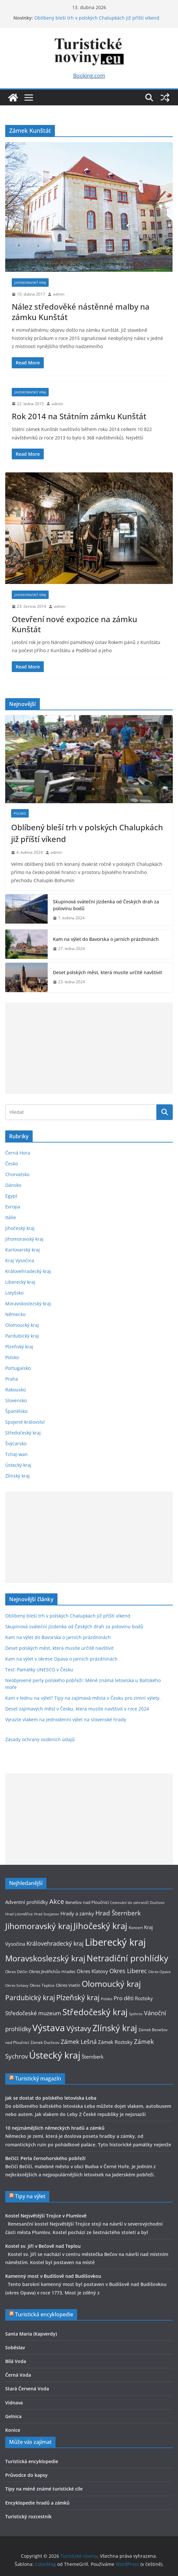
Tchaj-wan (16, 1454)
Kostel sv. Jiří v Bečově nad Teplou (43, 2246)
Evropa (12, 1207)
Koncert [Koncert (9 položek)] (136, 1927)
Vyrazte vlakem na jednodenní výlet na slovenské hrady (65, 1719)
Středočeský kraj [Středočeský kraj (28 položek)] (95, 2012)
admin (58, 294)
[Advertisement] (89, 1048)
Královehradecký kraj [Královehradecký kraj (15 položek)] (55, 1943)
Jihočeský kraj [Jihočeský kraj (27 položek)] (100, 1926)
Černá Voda (18, 2375)
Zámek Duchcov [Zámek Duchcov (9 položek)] (44, 2042)
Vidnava (14, 2403)
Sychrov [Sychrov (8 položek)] (136, 2014)
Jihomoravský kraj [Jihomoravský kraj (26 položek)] (38, 1925)
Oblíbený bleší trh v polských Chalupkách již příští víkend (96, 18)
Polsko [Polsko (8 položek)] (106, 1999)
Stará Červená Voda (27, 2388)
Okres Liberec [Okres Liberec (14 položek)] (128, 1971)
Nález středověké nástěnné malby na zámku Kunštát (81, 311)
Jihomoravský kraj (30, 282)
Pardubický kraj (22, 1336)
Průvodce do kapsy (26, 2475)
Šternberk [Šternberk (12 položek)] (93, 2056)
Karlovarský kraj (22, 1250)
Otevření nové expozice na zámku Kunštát (74, 624)
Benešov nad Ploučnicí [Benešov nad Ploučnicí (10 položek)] (87, 1902)
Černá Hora (17, 1153)
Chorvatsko (17, 1174)
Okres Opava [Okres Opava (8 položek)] (159, 1972)
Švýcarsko (15, 1443)
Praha (11, 1379)
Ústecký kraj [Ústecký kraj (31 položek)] (54, 2055)
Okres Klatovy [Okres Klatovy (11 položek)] (92, 1971)
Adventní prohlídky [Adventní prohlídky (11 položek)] (26, 1902)
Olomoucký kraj (22, 1325)
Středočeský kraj (23, 1433)
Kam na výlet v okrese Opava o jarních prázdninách (61, 1659)
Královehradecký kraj (28, 1271)
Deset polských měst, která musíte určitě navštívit (107, 972)
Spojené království (25, 1422)
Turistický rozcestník (28, 2516)
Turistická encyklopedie (44, 2314)
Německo (15, 1314)
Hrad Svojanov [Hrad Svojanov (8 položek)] (46, 1914)
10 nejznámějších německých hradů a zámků (55, 2128)
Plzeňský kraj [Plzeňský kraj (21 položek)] (78, 1997)
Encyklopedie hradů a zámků (37, 2503)
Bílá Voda (15, 2361)
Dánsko (13, 1185)
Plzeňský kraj (19, 1346)
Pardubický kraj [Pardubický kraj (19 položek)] (30, 1997)
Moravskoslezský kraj (28, 1303)
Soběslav (15, 2347)
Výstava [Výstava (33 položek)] (48, 2027)
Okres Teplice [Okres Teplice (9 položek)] (42, 1985)
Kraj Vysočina (19, 1260)
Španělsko (16, 1411)
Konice (12, 2430)
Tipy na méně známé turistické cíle (44, 2489)
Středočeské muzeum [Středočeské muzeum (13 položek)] (33, 2013)
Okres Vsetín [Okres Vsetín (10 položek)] (68, 1985)
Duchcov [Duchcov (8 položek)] (157, 1902)
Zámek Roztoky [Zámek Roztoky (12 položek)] (115, 2042)
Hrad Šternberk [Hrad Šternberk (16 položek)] (118, 1913)
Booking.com (89, 75)
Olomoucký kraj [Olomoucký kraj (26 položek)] (111, 1983)
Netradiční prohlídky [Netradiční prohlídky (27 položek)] (127, 1958)
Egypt (11, 1196)
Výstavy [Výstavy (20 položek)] (78, 2028)
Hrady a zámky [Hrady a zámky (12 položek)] (77, 1913)
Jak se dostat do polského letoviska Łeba (50, 2098)
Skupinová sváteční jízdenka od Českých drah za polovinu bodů (106, 905)
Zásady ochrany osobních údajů (40, 1739)
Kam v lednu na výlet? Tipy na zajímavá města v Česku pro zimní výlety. (83, 1698)
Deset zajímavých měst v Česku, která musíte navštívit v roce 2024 (77, 1709)
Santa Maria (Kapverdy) (31, 2334)
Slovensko (16, 1400)
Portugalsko (18, 1368)
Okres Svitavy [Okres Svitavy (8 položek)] (16, 1985)
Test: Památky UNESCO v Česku (39, 1669)
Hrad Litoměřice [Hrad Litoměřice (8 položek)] (19, 1914)
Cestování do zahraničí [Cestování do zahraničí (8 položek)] (129, 1902)
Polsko (20, 813)
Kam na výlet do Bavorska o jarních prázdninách (106, 939)
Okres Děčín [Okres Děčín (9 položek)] (16, 1971)
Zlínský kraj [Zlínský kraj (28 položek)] (114, 2028)
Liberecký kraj (20, 1282)
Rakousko (15, 1390)
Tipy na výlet (30, 2196)
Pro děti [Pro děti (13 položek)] (124, 1998)
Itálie (10, 1217)
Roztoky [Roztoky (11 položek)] (144, 1998)
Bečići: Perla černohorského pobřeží (45, 2158)
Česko (11, 1163)
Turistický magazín (38, 2078)
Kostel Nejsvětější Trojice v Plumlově (46, 2216)
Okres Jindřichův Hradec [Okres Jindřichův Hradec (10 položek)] (52, 1971)
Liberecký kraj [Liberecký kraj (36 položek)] (115, 1942)
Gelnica (13, 2416)
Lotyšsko (14, 1293)
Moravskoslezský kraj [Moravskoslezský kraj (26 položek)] (45, 1958)
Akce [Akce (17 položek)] (56, 1901)
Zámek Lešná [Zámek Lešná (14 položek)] (79, 2042)
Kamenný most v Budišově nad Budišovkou (53, 2276)
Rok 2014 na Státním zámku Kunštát (79, 416)
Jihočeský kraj (20, 1228)
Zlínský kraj (17, 1476)
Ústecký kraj (18, 1465)
